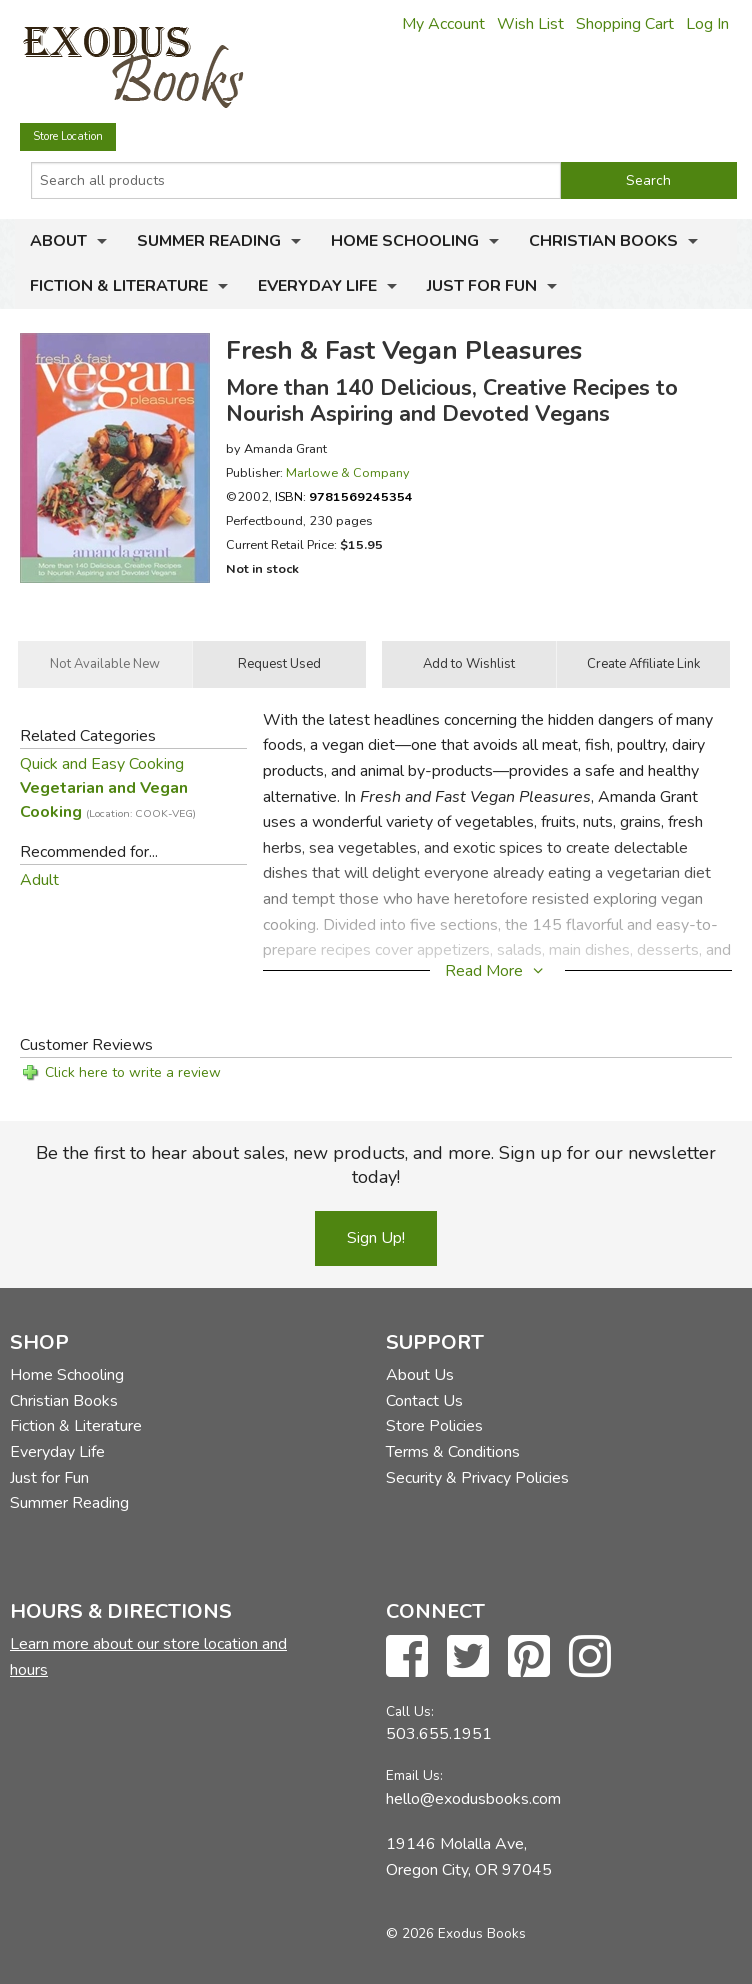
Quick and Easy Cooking (102, 764)
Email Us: (414, 1775)
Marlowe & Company (348, 472)
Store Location (68, 136)
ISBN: (344, 496)
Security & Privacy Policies (477, 1478)
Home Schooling (405, 241)
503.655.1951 (439, 1734)
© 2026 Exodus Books (456, 1933)
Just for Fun (482, 286)
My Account (443, 24)
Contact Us (424, 1401)
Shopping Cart (625, 24)
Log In (707, 24)
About (58, 241)
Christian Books (603, 241)
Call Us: (410, 1711)
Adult (39, 880)
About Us (420, 1375)
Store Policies (434, 1426)
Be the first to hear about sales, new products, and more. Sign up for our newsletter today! (376, 1165)
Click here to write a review (133, 1072)
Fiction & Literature (119, 286)
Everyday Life (317, 286)
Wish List (530, 24)
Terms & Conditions (453, 1452)
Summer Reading (209, 241)
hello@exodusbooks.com (473, 1799)
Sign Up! (376, 1238)
